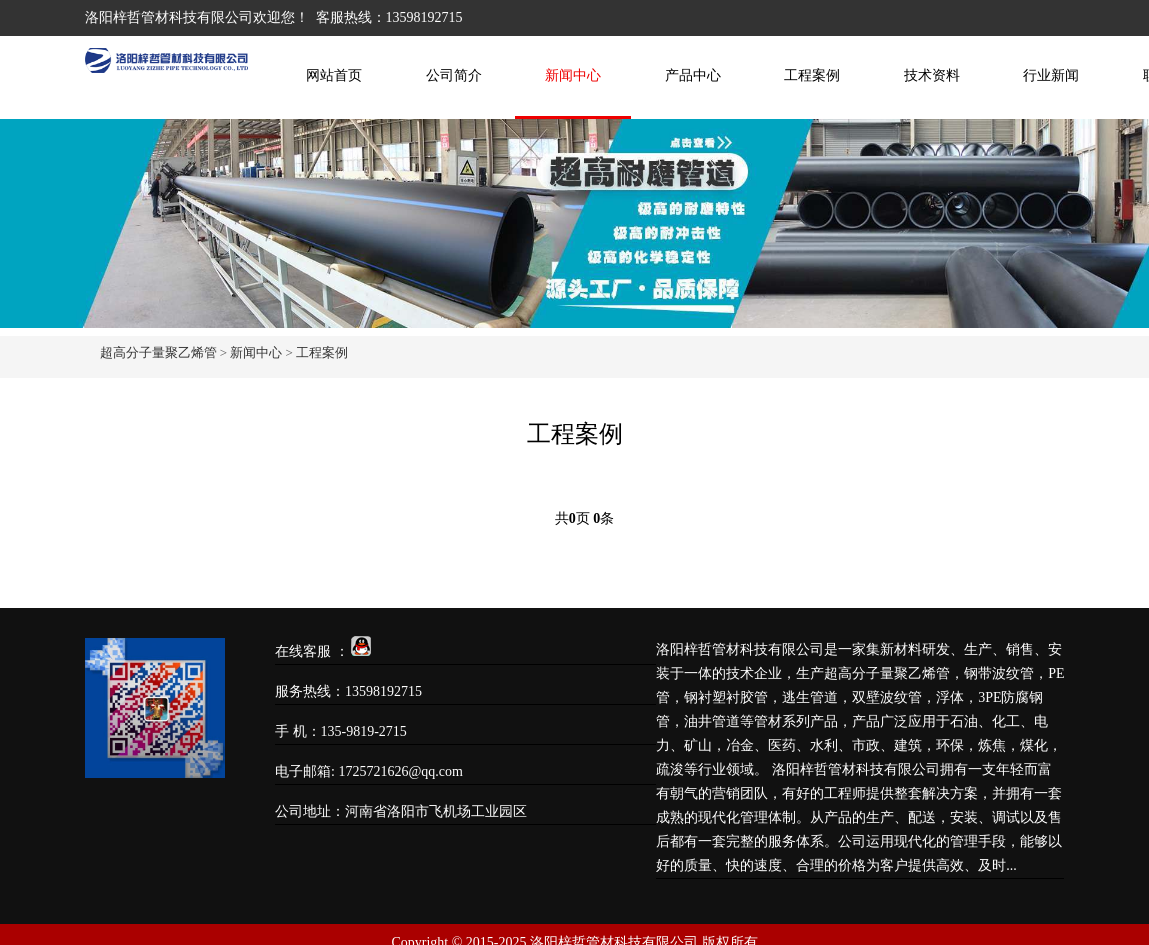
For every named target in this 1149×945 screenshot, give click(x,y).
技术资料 (932, 75)
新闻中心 (573, 75)
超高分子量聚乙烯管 (158, 352)
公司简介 (454, 75)
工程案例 (812, 75)
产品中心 (693, 75)
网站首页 (334, 75)
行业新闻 (1051, 75)
